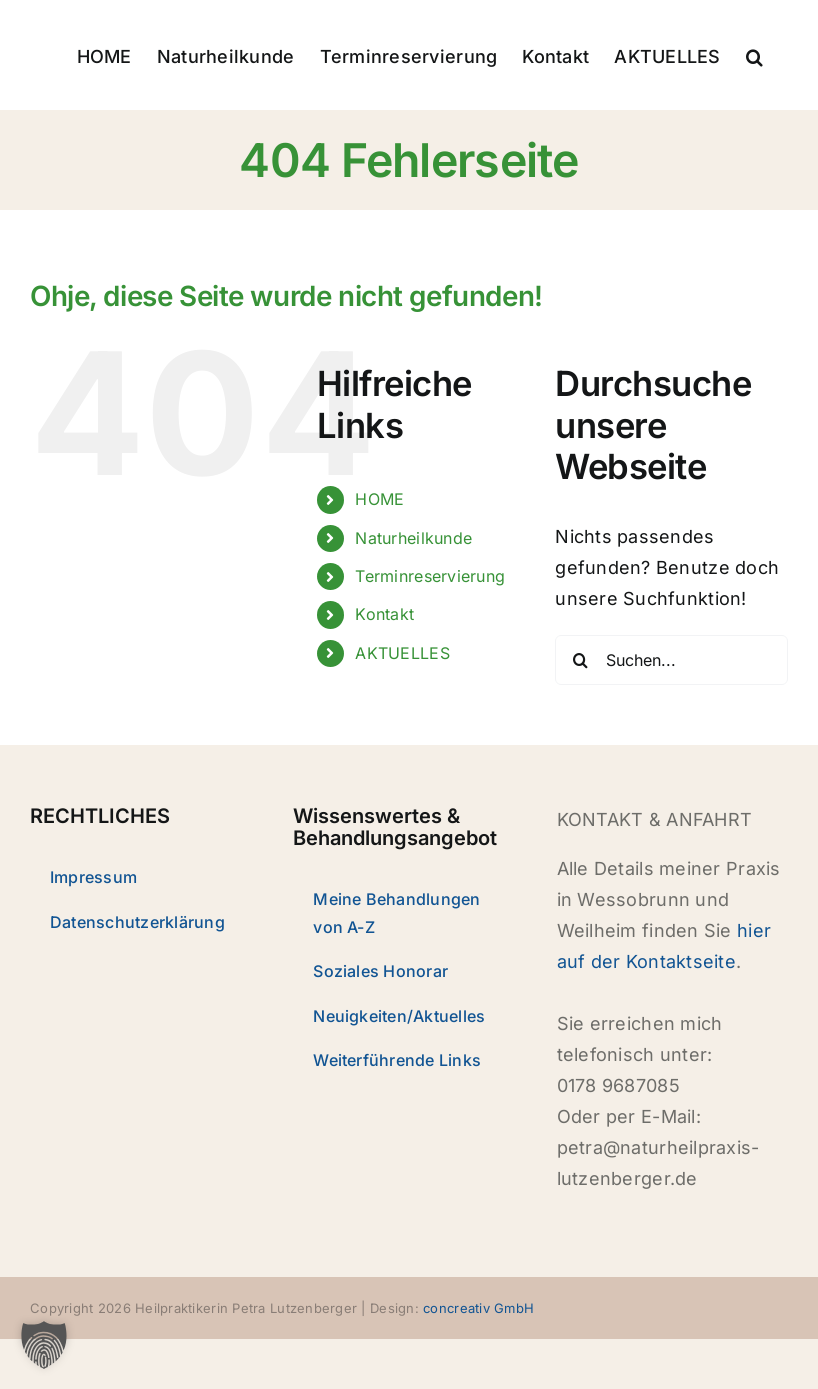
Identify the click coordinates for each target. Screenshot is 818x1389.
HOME (379, 499)
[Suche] (580, 660)
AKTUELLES (402, 653)
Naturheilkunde (413, 538)
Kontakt (384, 614)
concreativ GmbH (478, 1308)
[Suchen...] (671, 660)
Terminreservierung (430, 576)
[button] (754, 55)
